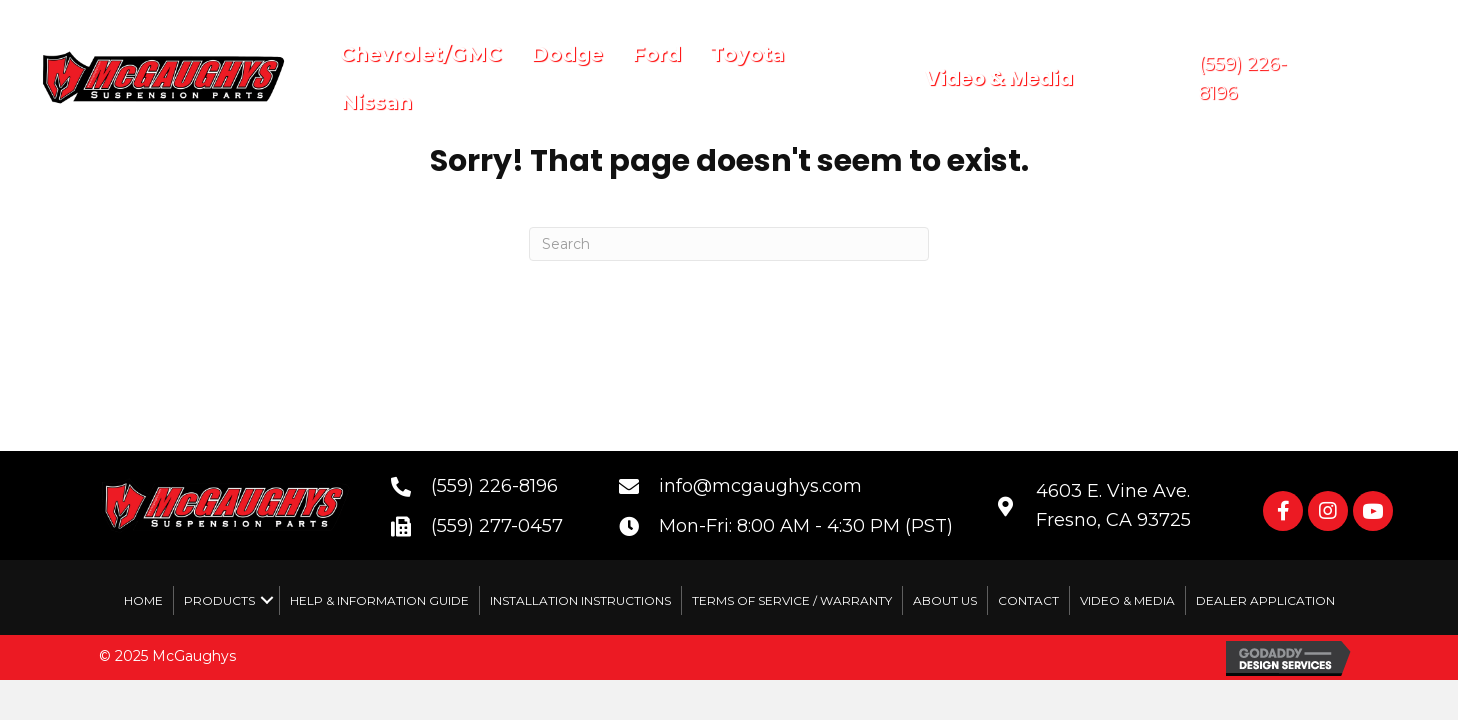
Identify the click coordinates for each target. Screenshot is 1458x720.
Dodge (567, 54)
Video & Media (1127, 600)
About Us (945, 600)
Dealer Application (1265, 600)
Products (219, 600)
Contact (1028, 600)
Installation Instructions (580, 600)
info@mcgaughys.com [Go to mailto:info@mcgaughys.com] (760, 486)
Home (143, 600)
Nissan (376, 102)
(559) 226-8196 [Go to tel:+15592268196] (494, 486)
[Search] (729, 244)
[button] (1283, 511)
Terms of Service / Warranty (792, 600)
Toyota (747, 54)
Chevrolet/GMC (421, 54)
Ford (656, 54)
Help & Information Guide (379, 600)
